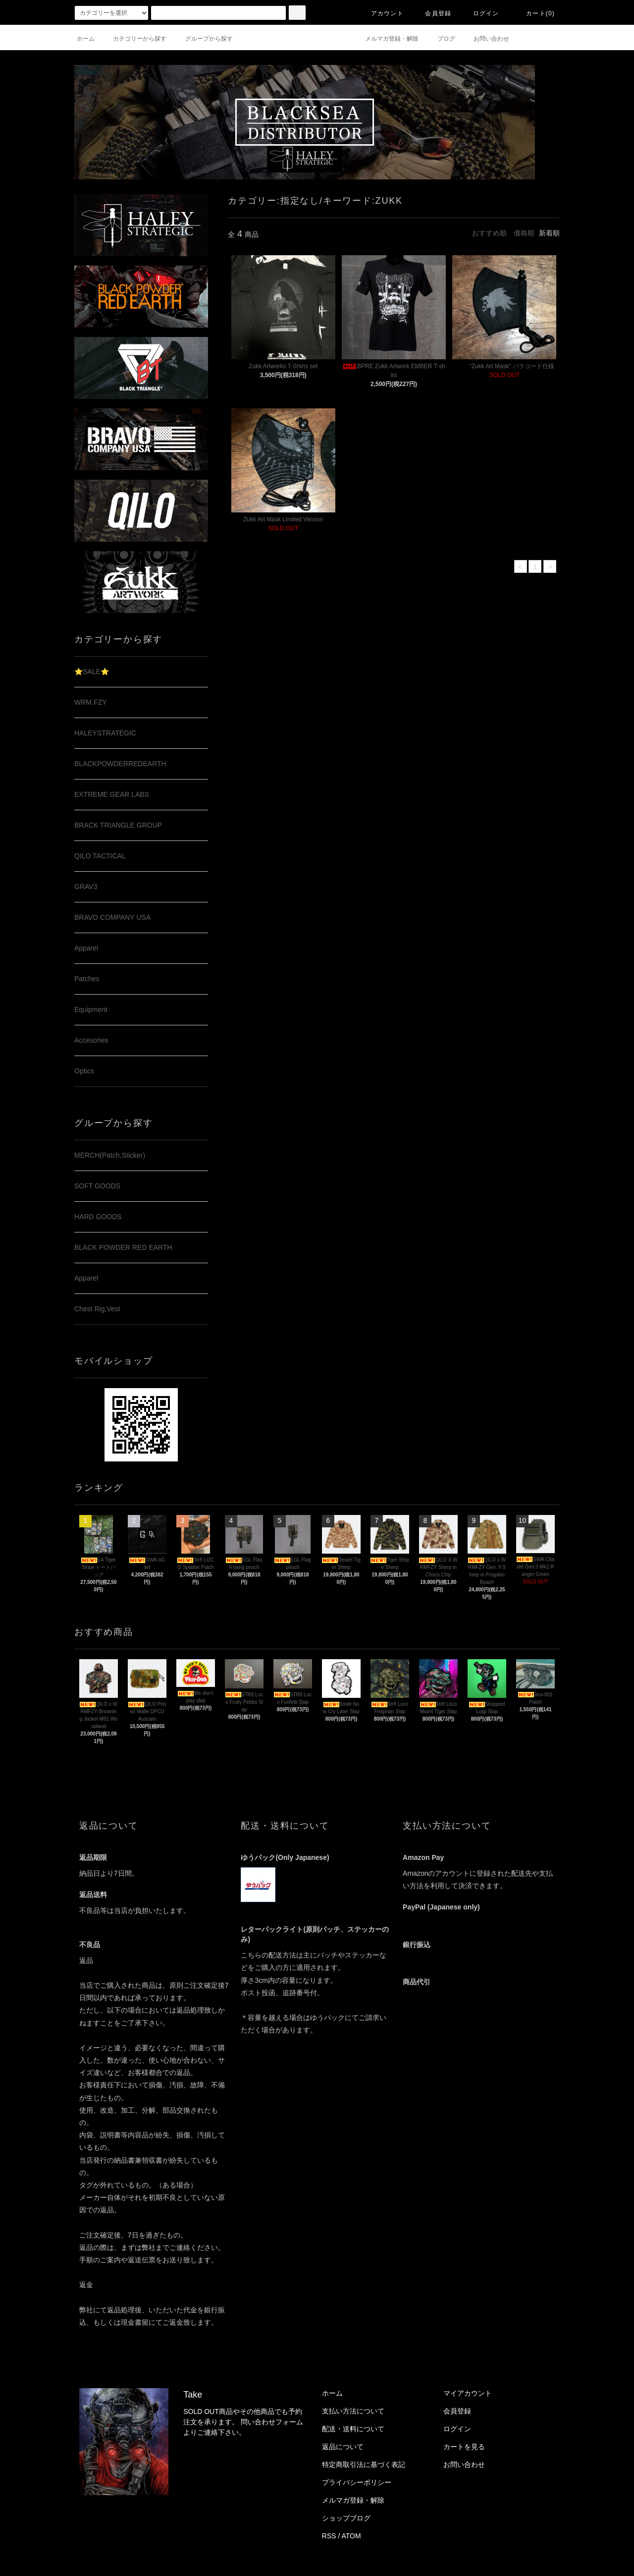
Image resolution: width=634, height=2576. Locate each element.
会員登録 (432, 13)
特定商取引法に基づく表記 (363, 2464)
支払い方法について (353, 2411)
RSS (329, 2536)
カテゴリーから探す (133, 38)
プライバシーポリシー (356, 2482)
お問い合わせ (485, 38)
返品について (343, 2447)
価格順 (524, 233)
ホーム (86, 38)
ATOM (351, 2536)
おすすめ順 (489, 233)
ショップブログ (346, 2518)
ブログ (440, 38)
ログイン (480, 13)
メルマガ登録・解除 (386, 38)
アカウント (381, 13)
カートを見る (464, 2447)
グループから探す (203, 38)
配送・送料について (353, 2429)
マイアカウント (467, 2393)
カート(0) (534, 13)
